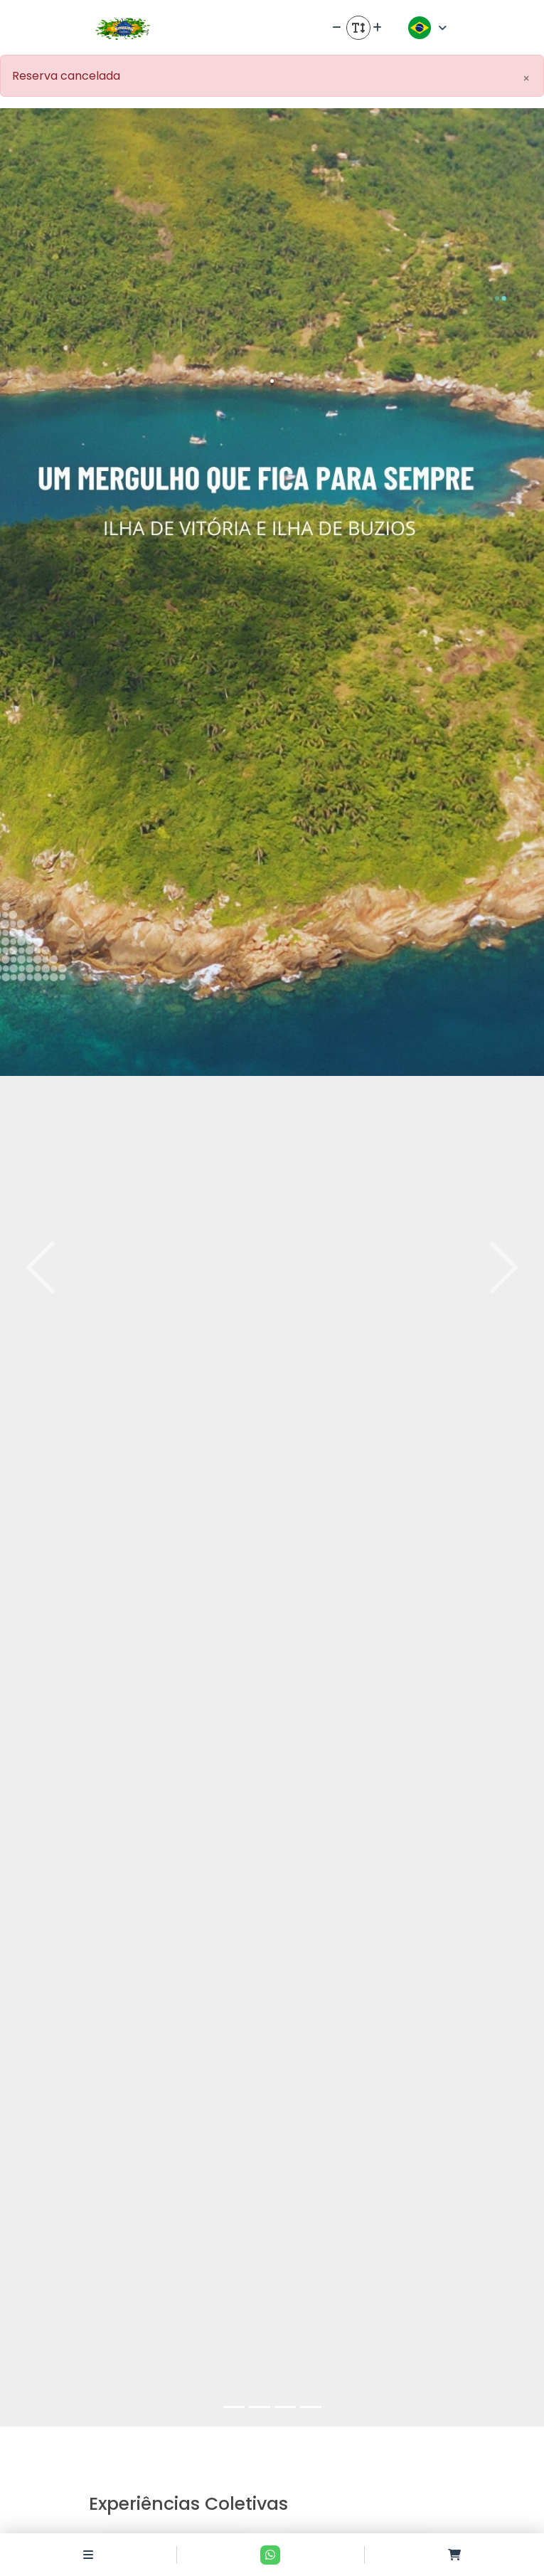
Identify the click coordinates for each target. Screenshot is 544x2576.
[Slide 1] (234, 2407)
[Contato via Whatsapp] (270, 2555)
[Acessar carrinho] (454, 2555)
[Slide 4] (310, 2407)
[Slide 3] (285, 2407)
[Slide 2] (259, 2407)
